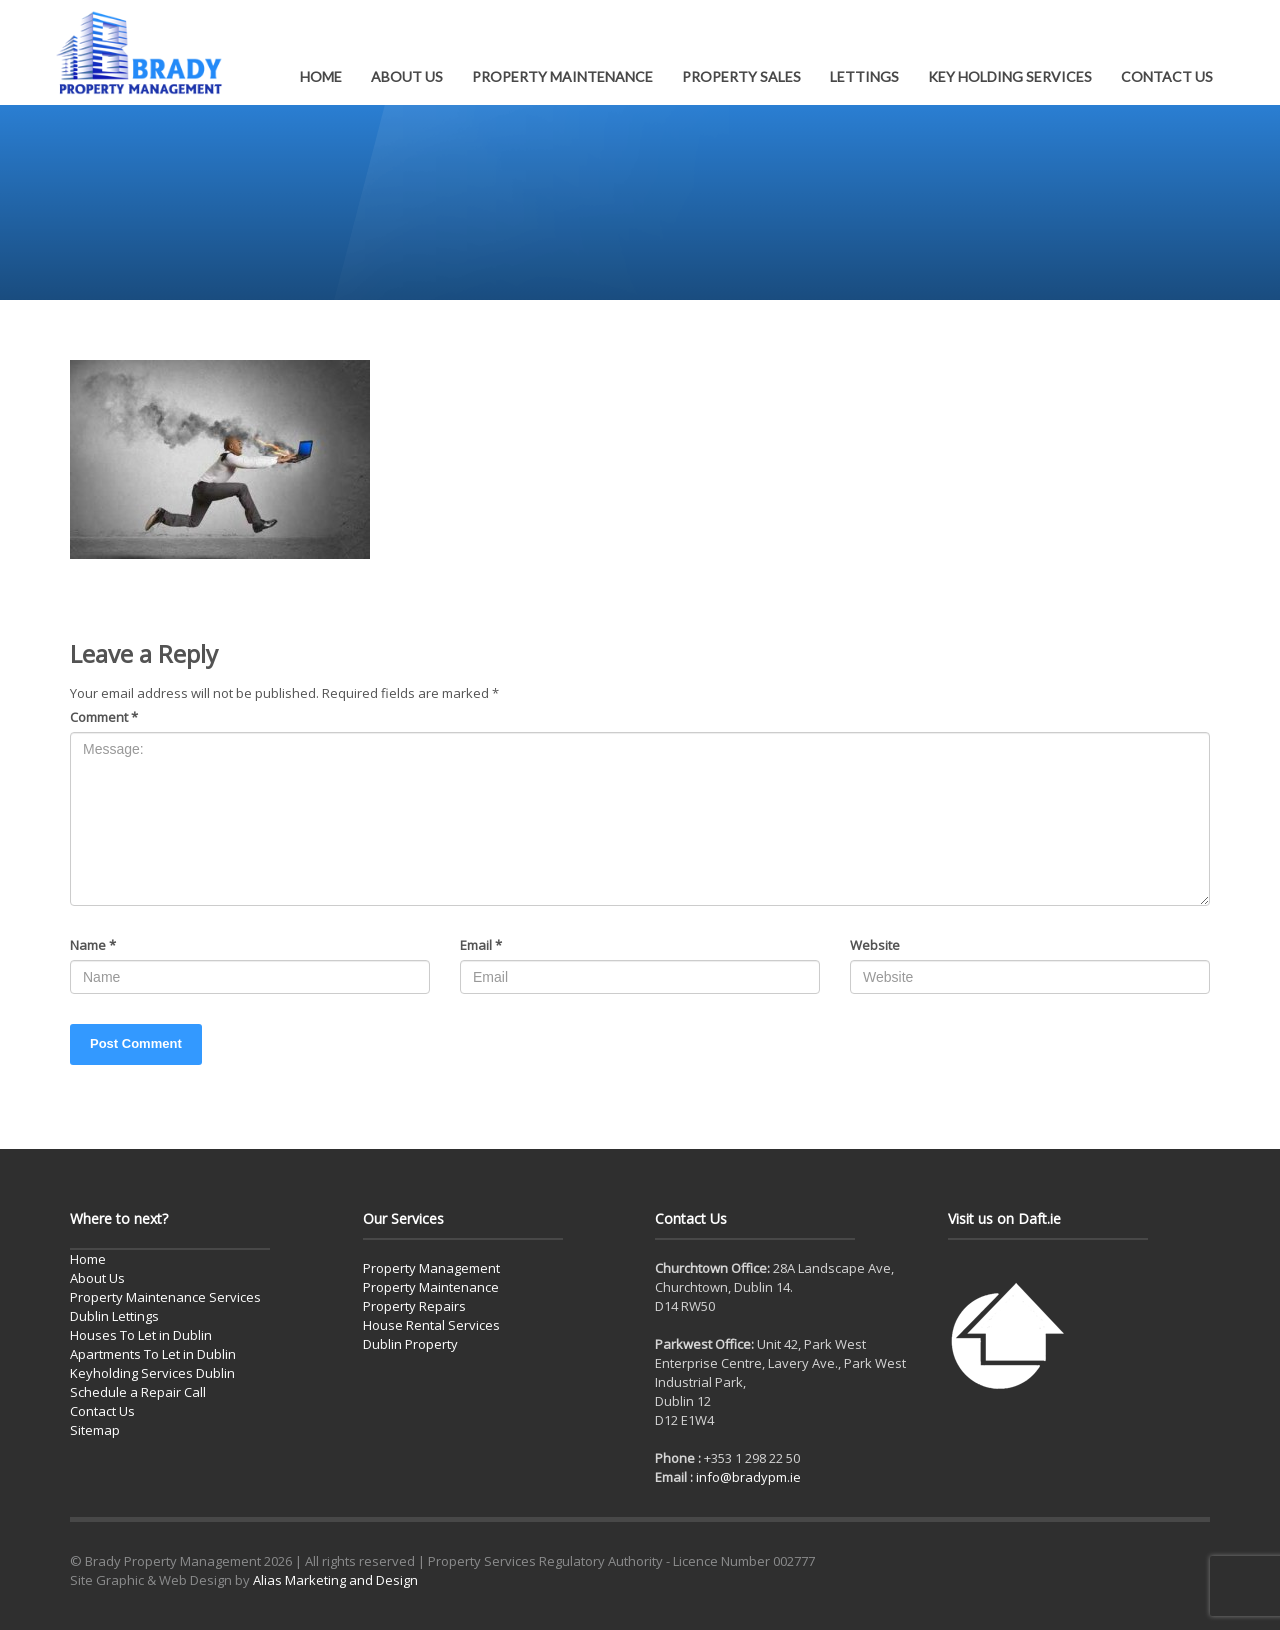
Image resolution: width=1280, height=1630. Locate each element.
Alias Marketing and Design (335, 1580)
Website (875, 945)
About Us (97, 1278)
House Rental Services (431, 1325)
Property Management (431, 1268)
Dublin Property (410, 1344)
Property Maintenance (431, 1287)
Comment (104, 717)
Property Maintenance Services (165, 1297)
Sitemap (95, 1430)
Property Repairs (414, 1306)
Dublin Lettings (114, 1316)
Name (93, 945)
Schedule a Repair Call (138, 1392)
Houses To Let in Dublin (141, 1335)
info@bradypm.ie (748, 1477)
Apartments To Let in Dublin (153, 1354)
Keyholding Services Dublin (152, 1373)
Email (481, 945)
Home (88, 1259)
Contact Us (102, 1411)
